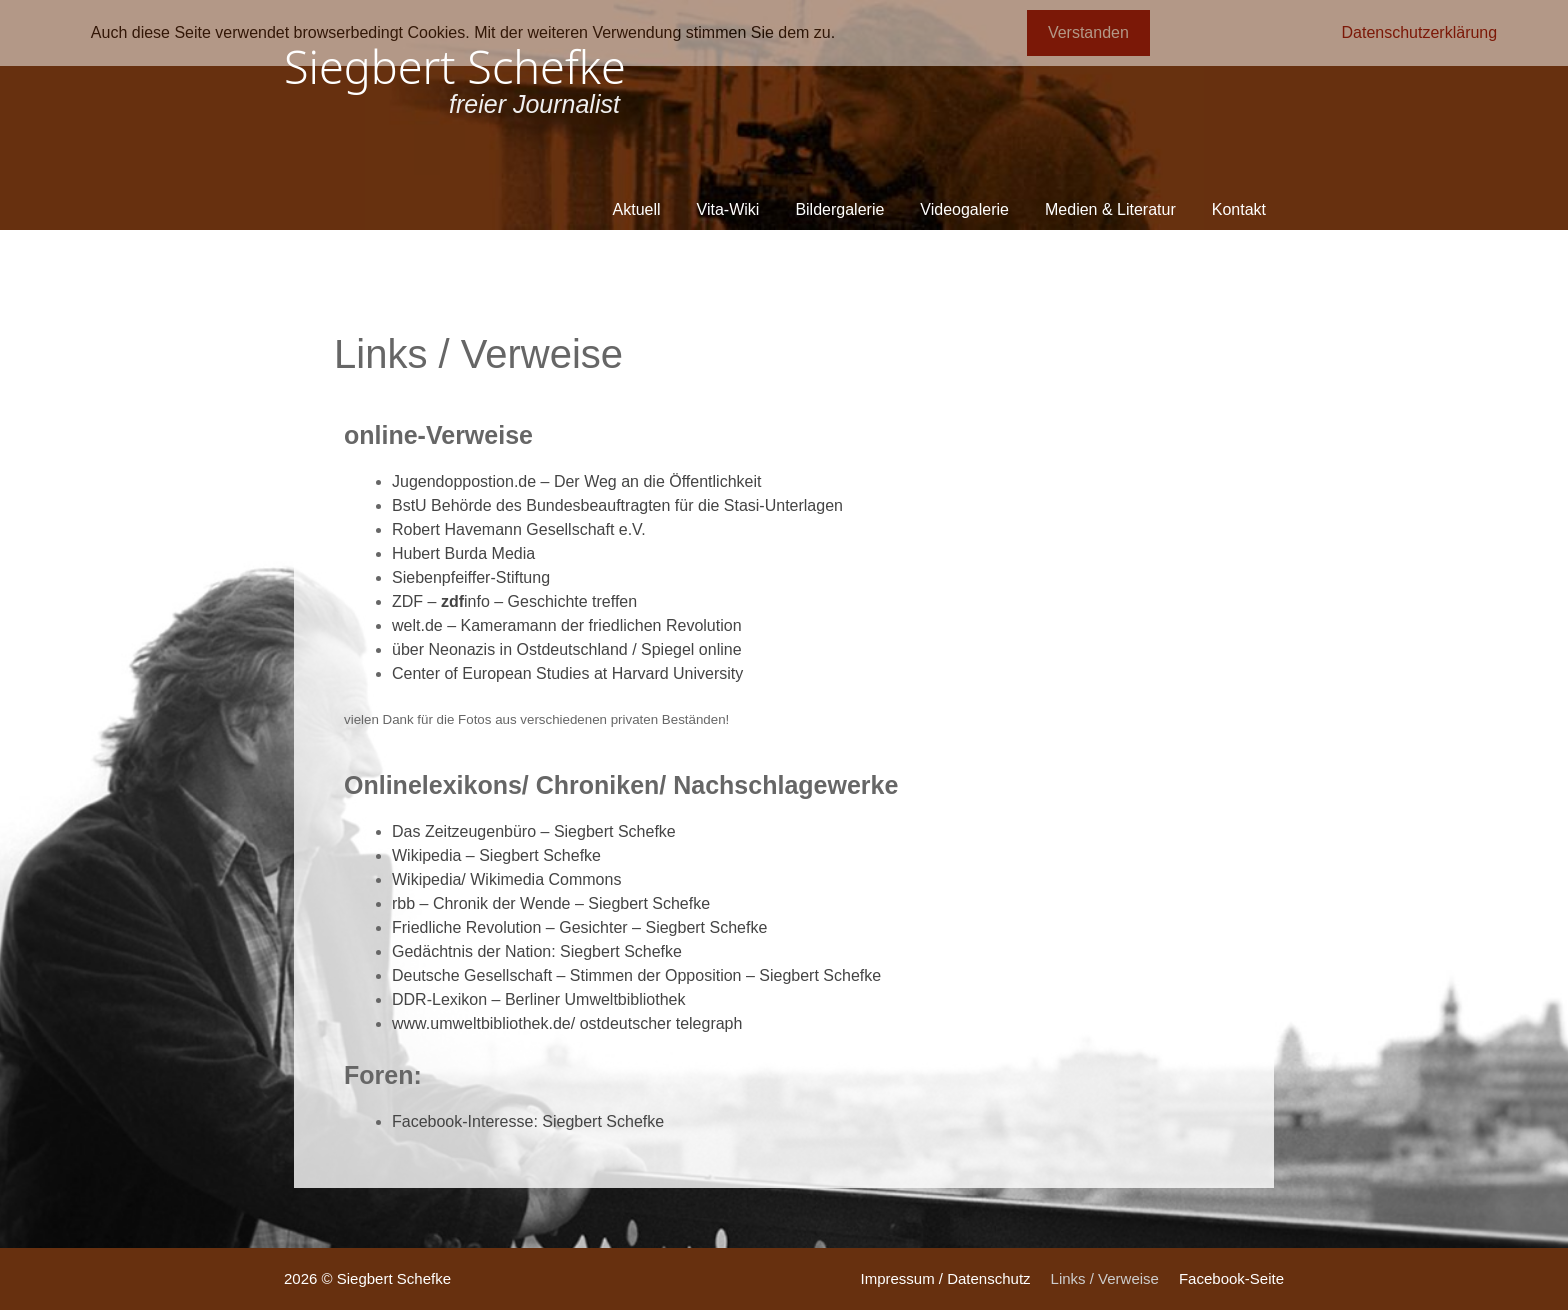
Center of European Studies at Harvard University (567, 673)
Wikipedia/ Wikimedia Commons (506, 879)
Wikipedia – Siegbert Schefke (496, 855)
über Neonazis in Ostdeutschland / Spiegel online (567, 649)
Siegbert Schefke (455, 66)
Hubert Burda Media (463, 553)
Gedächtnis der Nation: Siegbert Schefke (537, 951)
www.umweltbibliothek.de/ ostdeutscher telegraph (567, 1023)
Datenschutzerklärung (1420, 32)
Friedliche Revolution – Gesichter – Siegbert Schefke (579, 927)
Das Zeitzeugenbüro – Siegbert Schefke (534, 831)
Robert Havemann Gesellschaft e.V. (519, 529)
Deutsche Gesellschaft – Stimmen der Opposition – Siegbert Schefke (636, 975)
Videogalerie (964, 209)
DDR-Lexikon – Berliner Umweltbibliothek (538, 999)
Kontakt (1239, 209)
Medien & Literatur (1110, 209)
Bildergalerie (839, 209)
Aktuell (637, 209)
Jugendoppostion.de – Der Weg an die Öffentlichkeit (576, 481)
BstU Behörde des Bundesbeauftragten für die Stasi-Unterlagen (617, 505)
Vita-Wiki (728, 209)
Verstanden (1088, 32)
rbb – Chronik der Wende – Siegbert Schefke (551, 903)
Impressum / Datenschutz (945, 1278)
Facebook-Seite (1231, 1278)
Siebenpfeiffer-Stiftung (471, 577)
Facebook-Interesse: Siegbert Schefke (528, 1121)
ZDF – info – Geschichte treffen (514, 601)
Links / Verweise (1105, 1278)
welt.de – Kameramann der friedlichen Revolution (567, 625)
